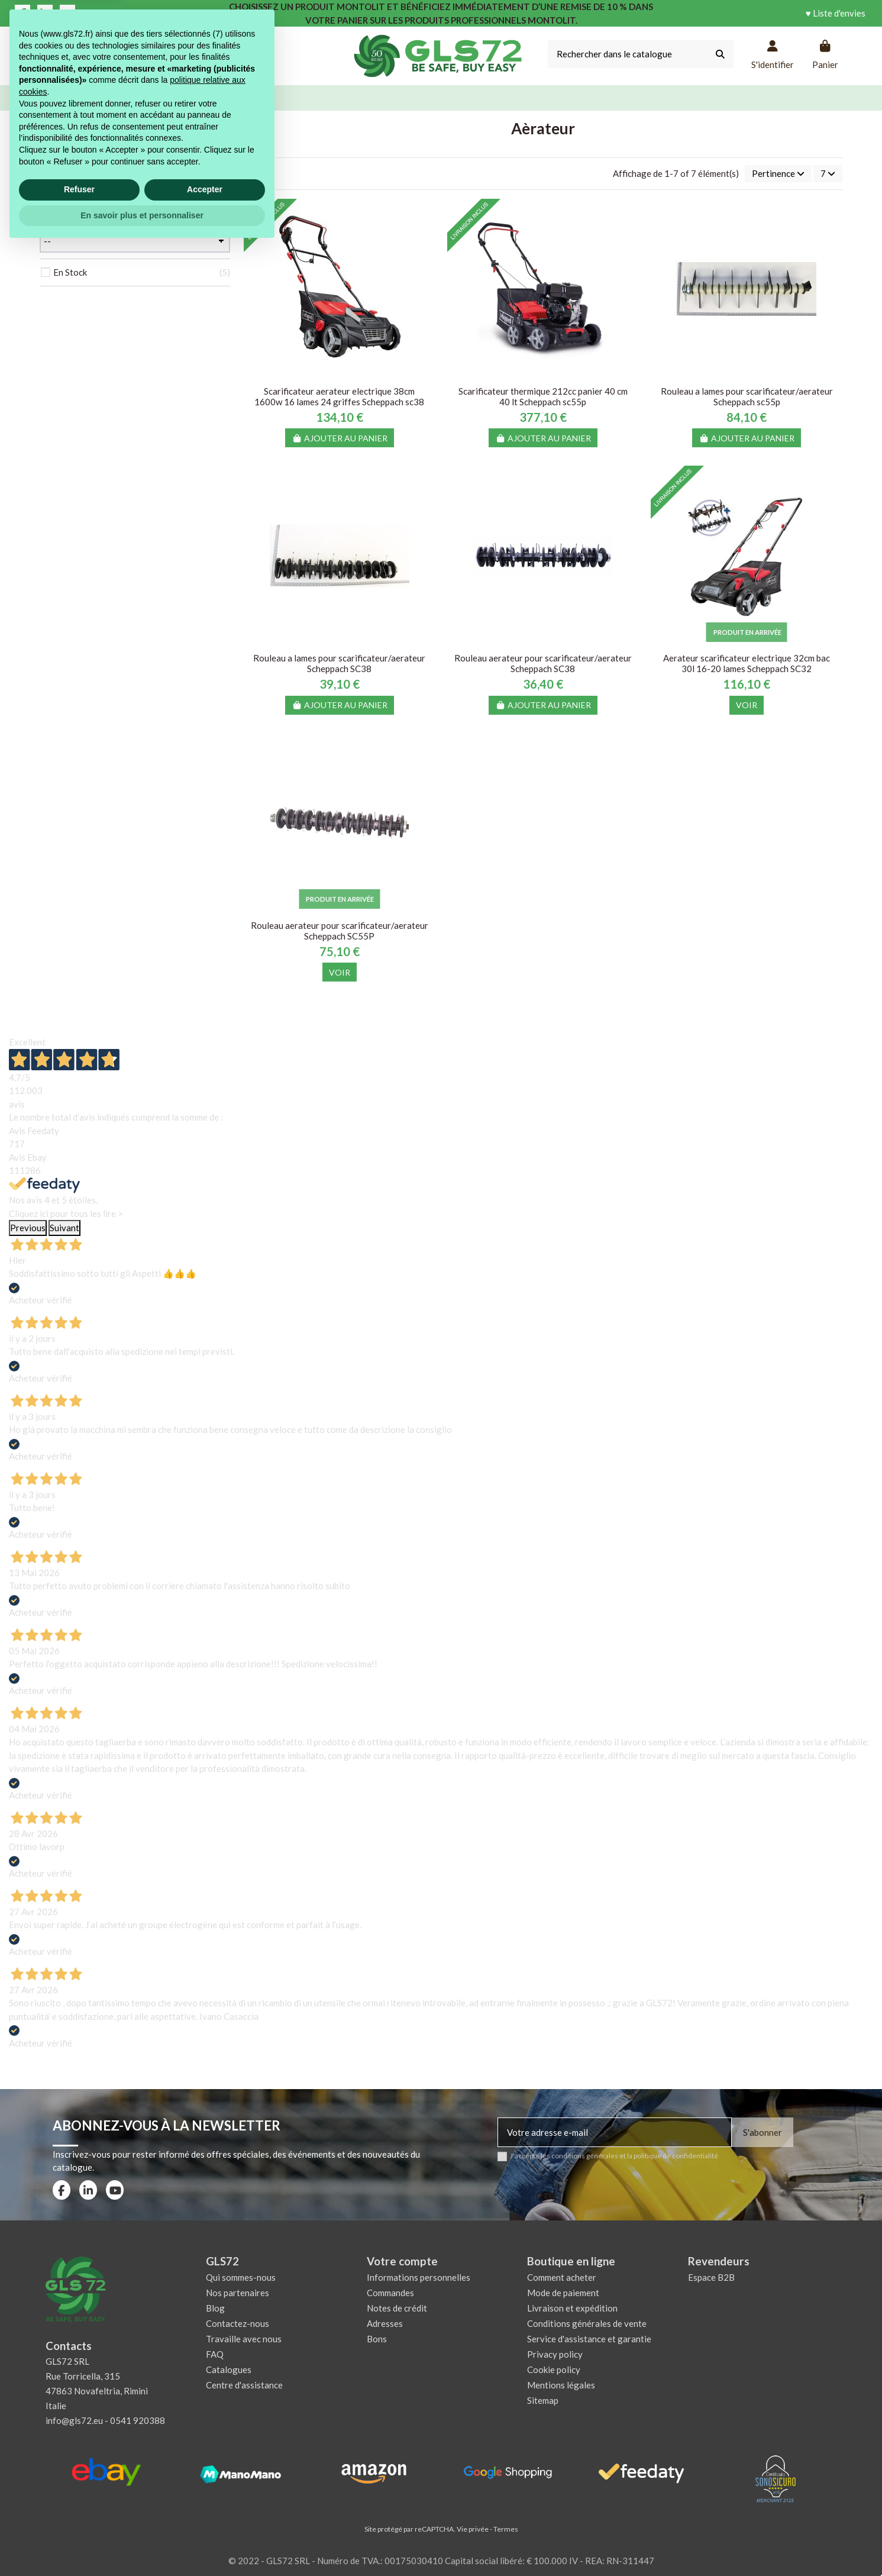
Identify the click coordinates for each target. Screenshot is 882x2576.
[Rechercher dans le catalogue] (720, 54)
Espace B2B (711, 2277)
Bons (377, 2338)
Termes (505, 2529)
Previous (28, 1227)
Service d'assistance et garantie (589, 2338)
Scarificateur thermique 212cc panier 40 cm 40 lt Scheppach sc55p (543, 396)
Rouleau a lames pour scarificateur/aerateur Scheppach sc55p (747, 396)
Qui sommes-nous (241, 2277)
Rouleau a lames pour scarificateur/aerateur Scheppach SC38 (339, 663)
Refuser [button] (79, 2518)
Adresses (385, 2323)
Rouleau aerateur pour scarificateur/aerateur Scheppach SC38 (543, 663)
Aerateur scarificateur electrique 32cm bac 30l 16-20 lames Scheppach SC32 (746, 663)
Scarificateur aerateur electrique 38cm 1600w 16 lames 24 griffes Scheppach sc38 (339, 396)
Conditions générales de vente (587, 2323)
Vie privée (473, 2529)
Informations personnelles (418, 2277)
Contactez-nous (237, 2323)
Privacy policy (555, 2354)
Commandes (390, 2292)
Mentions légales (561, 2385)
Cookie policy (553, 2369)
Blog (215, 2308)
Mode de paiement (563, 2292)
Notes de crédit (397, 2308)
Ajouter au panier (339, 438)
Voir (746, 705)
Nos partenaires (237, 2292)
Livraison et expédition (572, 2308)
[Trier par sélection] (778, 173)
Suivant (64, 1227)
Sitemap (542, 2400)
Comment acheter (561, 2277)
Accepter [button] (204, 2518)
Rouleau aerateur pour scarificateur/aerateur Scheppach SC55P (339, 930)
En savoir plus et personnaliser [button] (141, 2543)
